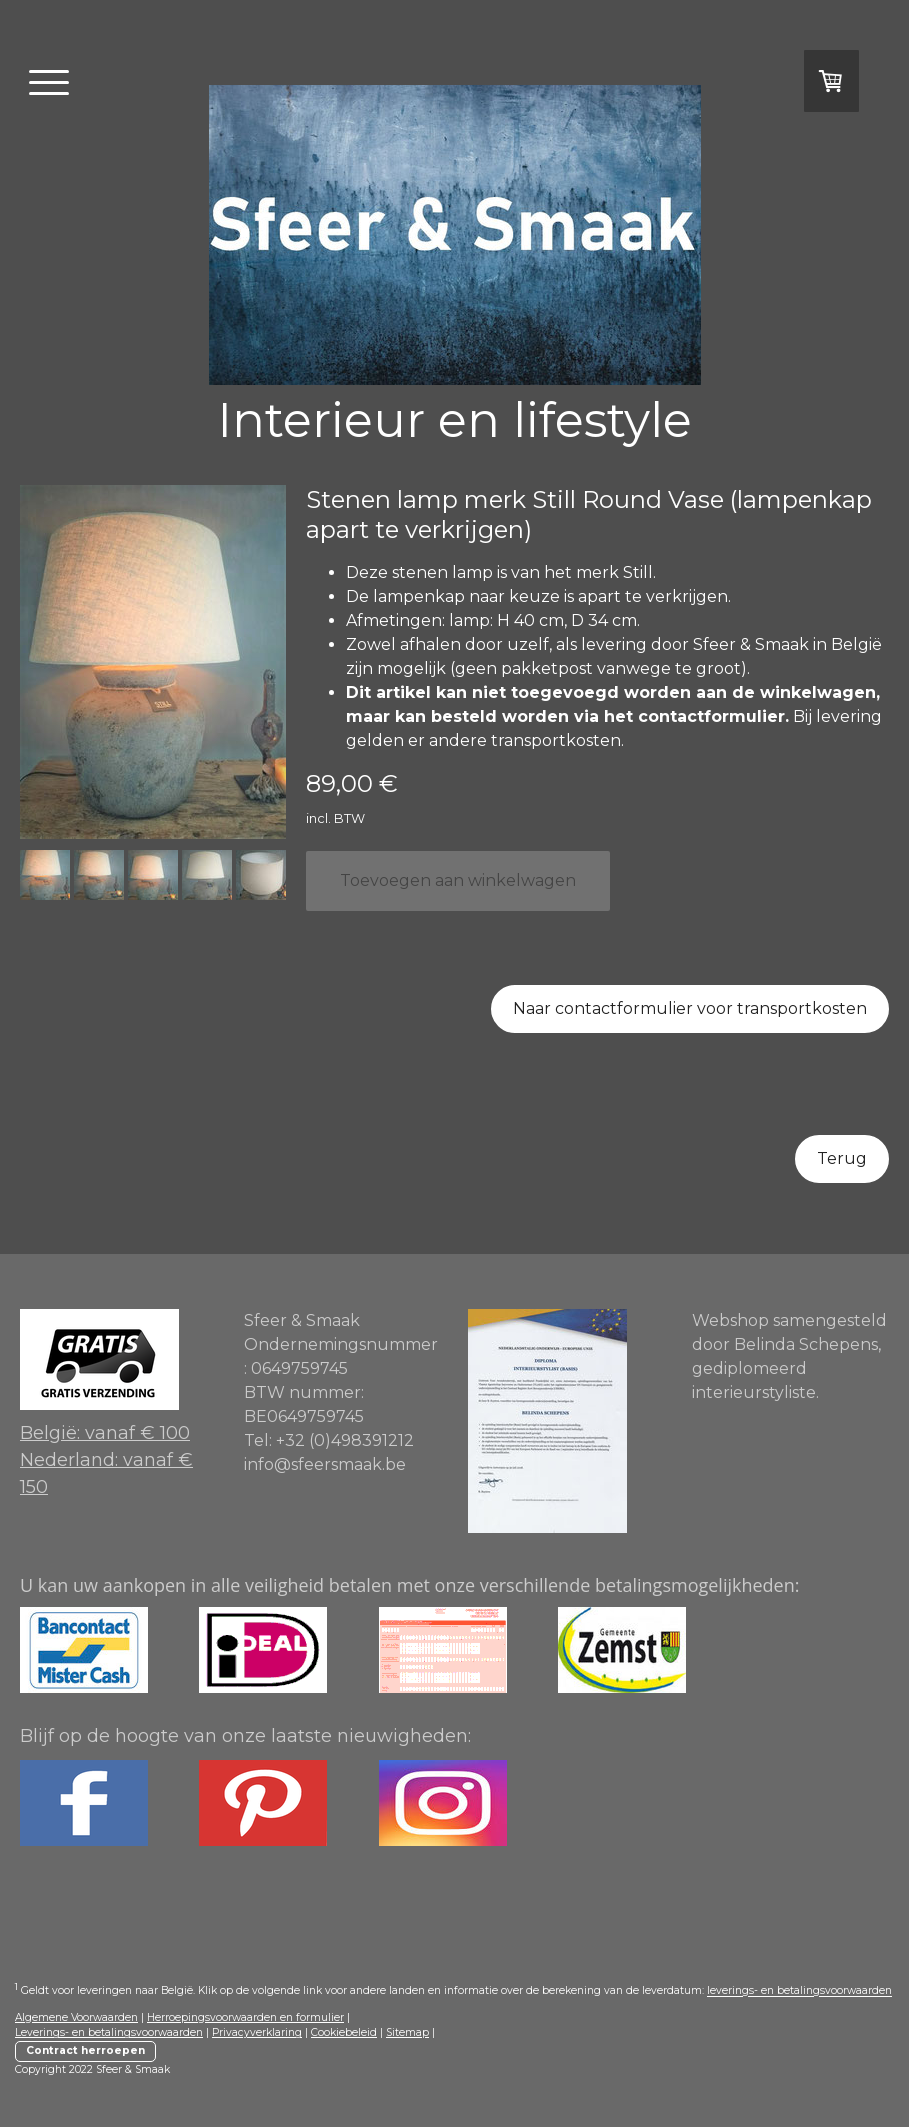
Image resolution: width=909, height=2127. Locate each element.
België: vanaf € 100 (105, 1433)
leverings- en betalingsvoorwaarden (799, 1991)
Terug (842, 1158)
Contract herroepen (85, 2050)
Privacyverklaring (257, 2032)
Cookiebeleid (344, 2032)
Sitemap (407, 2032)
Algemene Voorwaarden (76, 2017)
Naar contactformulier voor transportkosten (690, 1008)
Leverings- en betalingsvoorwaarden (109, 2032)
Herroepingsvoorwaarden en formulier (245, 2017)
